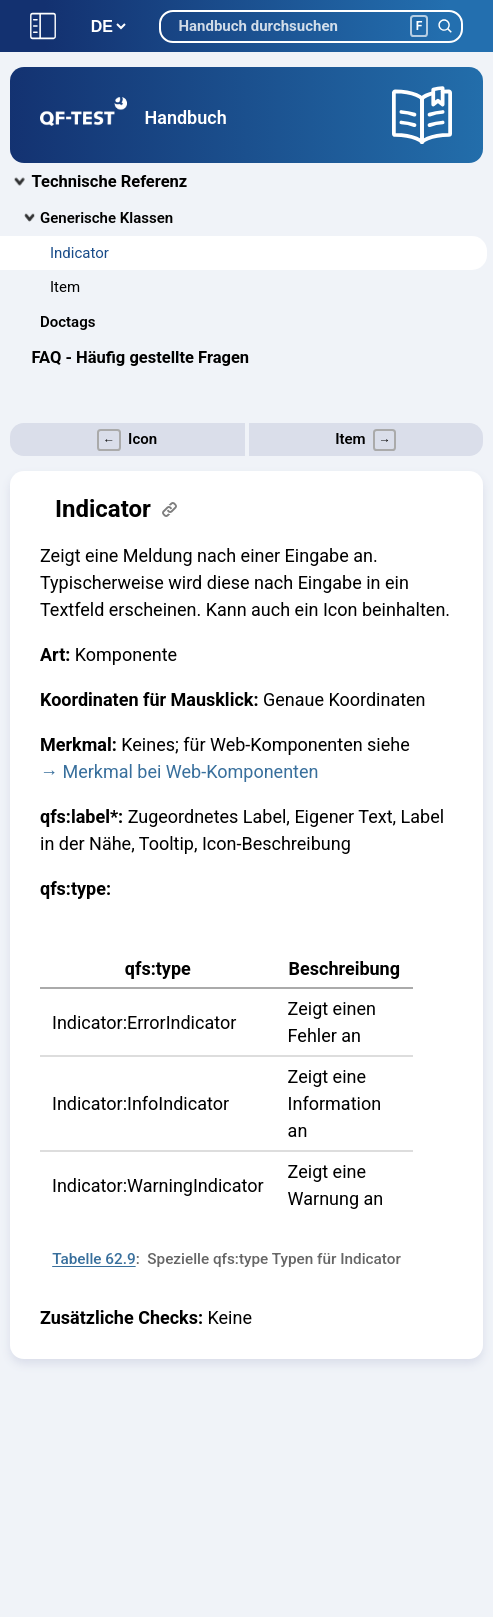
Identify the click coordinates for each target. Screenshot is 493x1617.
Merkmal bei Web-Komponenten (190, 771)
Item (65, 287)
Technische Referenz (110, 181)
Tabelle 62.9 (94, 1259)
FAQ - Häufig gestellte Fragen (141, 357)
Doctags (67, 322)
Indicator (79, 253)
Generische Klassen (106, 218)
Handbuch (186, 117)
